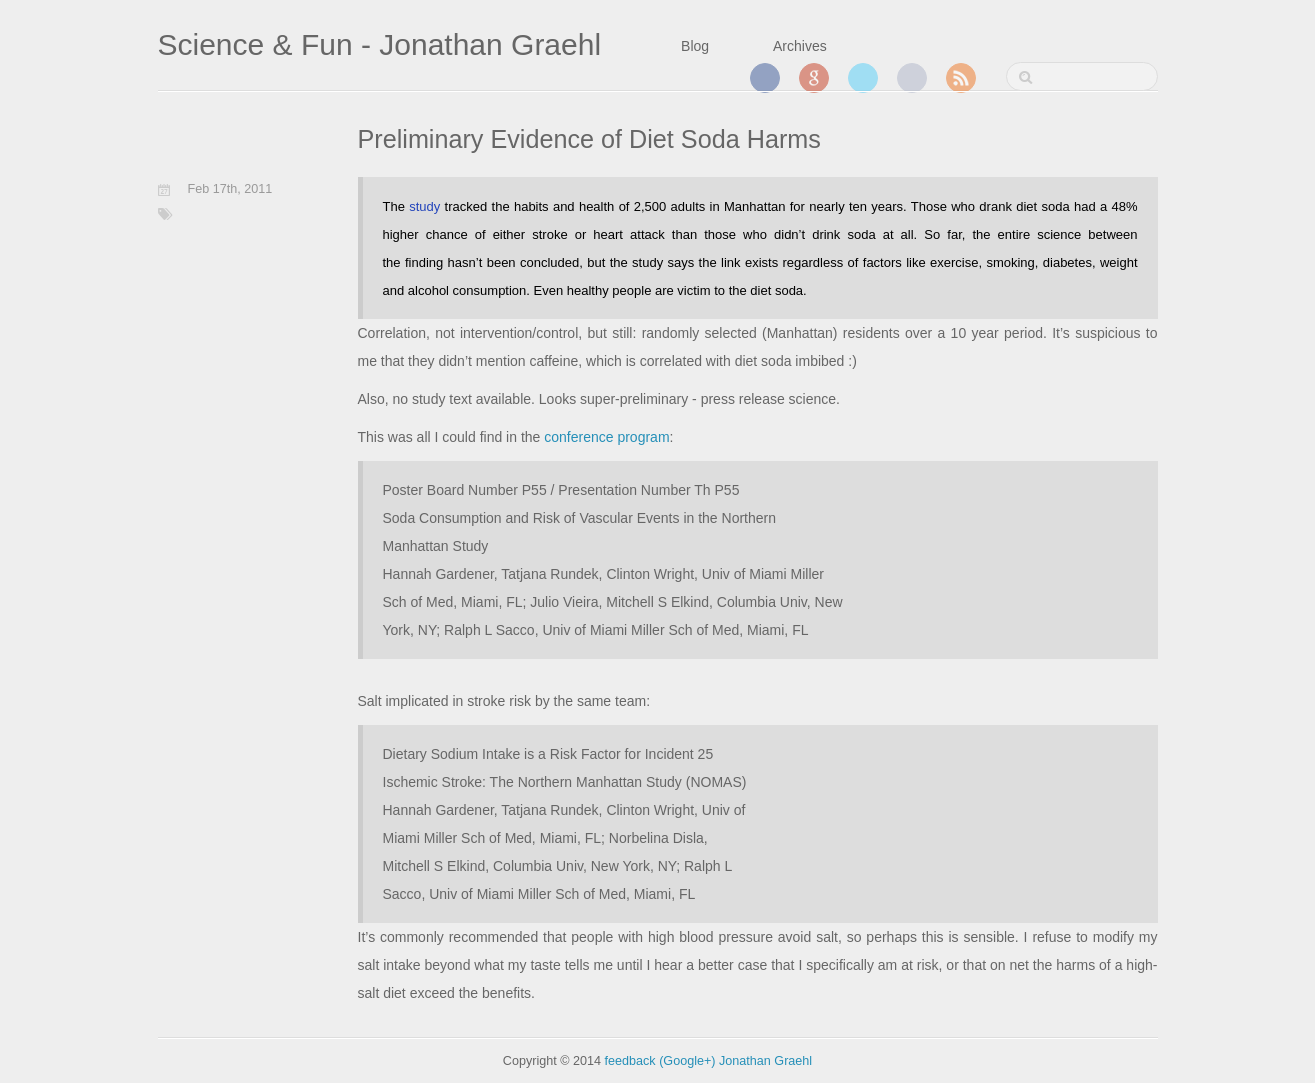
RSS (961, 78)
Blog (695, 46)
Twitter (863, 78)
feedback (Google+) (660, 1061)
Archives (800, 46)
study (424, 206)
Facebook (765, 78)
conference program (606, 437)
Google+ (814, 78)
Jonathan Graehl (765, 1061)
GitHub (912, 78)
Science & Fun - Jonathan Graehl (380, 44)
